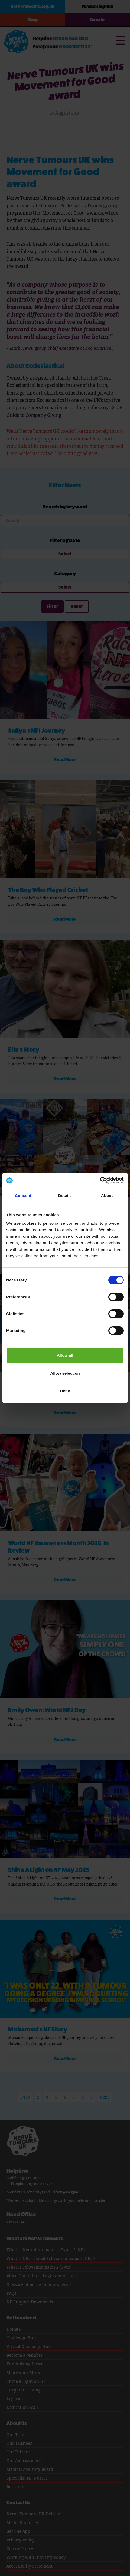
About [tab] (107, 1195)
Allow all (65, 1355)
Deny (65, 1391)
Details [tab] (65, 1195)
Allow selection (65, 1373)
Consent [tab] (23, 1195)
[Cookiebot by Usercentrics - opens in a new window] (100, 1180)
